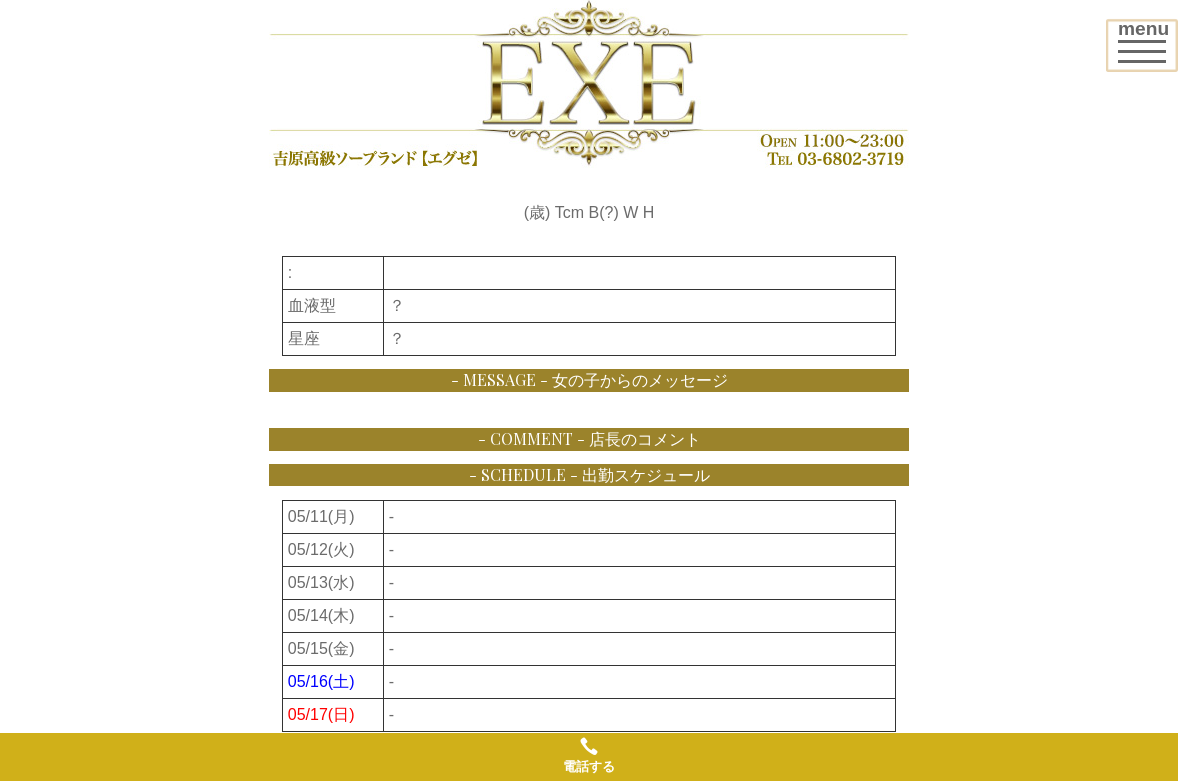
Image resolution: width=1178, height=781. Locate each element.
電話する (589, 755)
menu (1147, 38)
